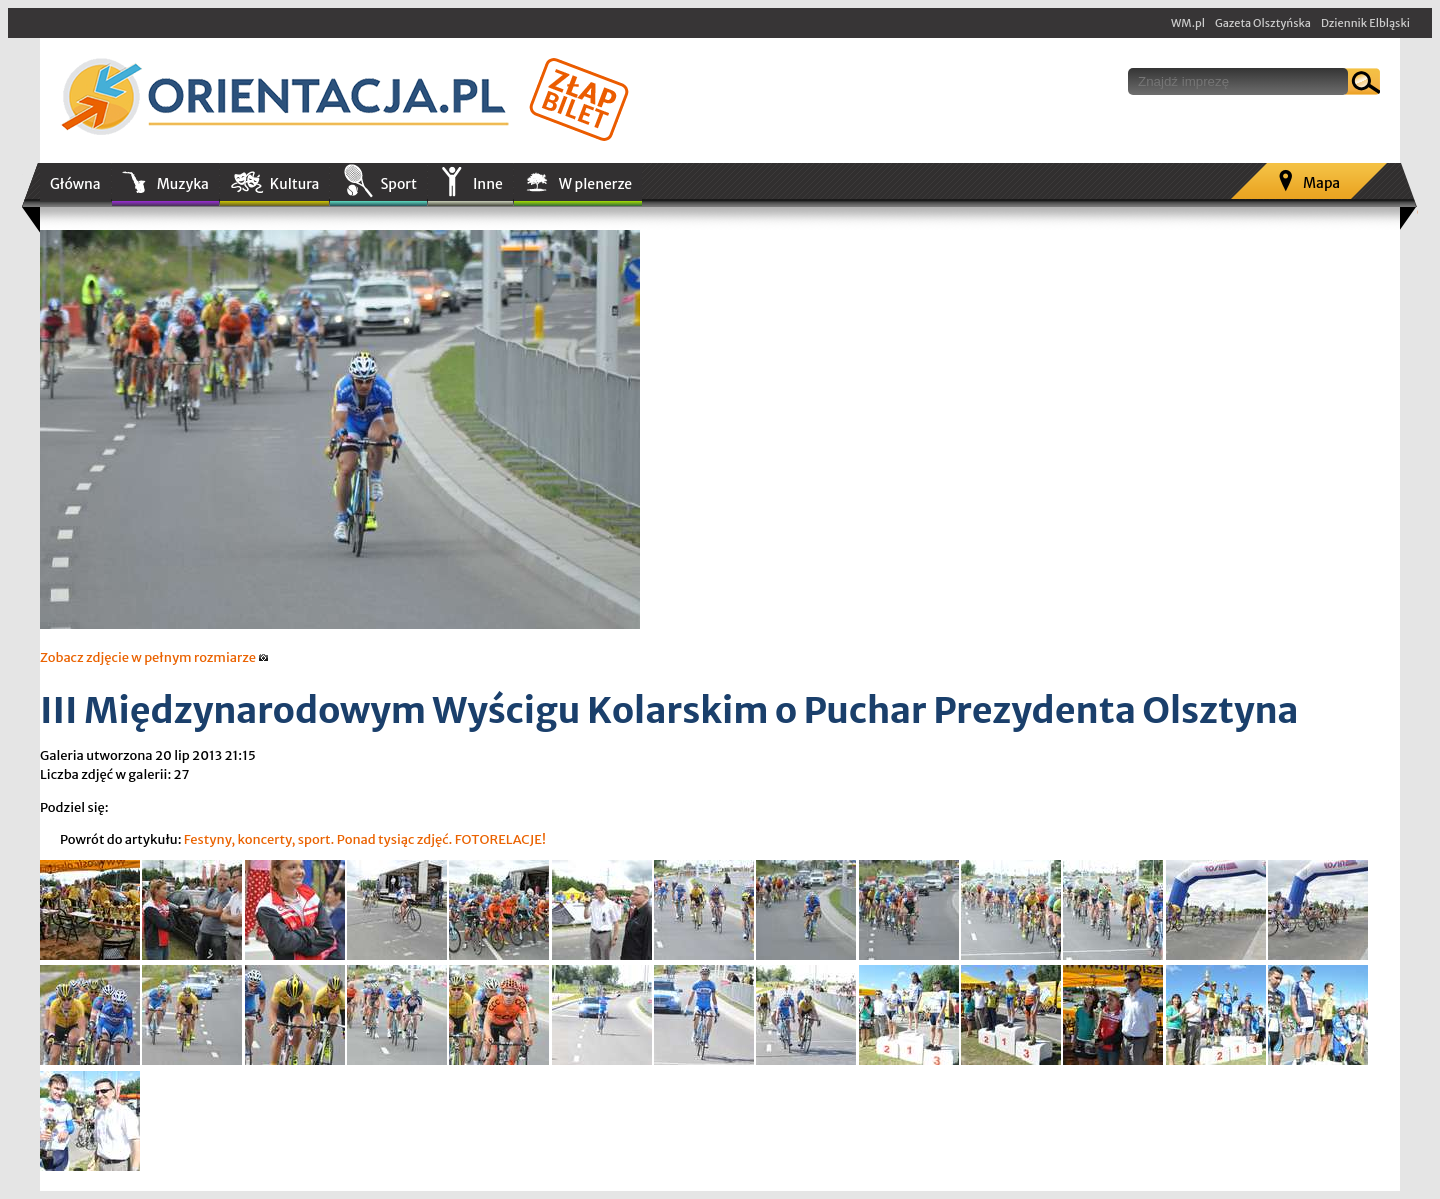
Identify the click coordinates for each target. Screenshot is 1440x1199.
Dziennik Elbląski (1365, 23)
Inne (488, 184)
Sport (398, 184)
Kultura (295, 184)
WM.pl (1188, 23)
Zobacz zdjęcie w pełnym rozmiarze (154, 657)
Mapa (1321, 183)
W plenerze (595, 184)
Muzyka (183, 184)
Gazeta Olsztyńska (1263, 23)
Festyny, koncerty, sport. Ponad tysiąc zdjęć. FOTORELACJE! (365, 839)
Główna (75, 184)
